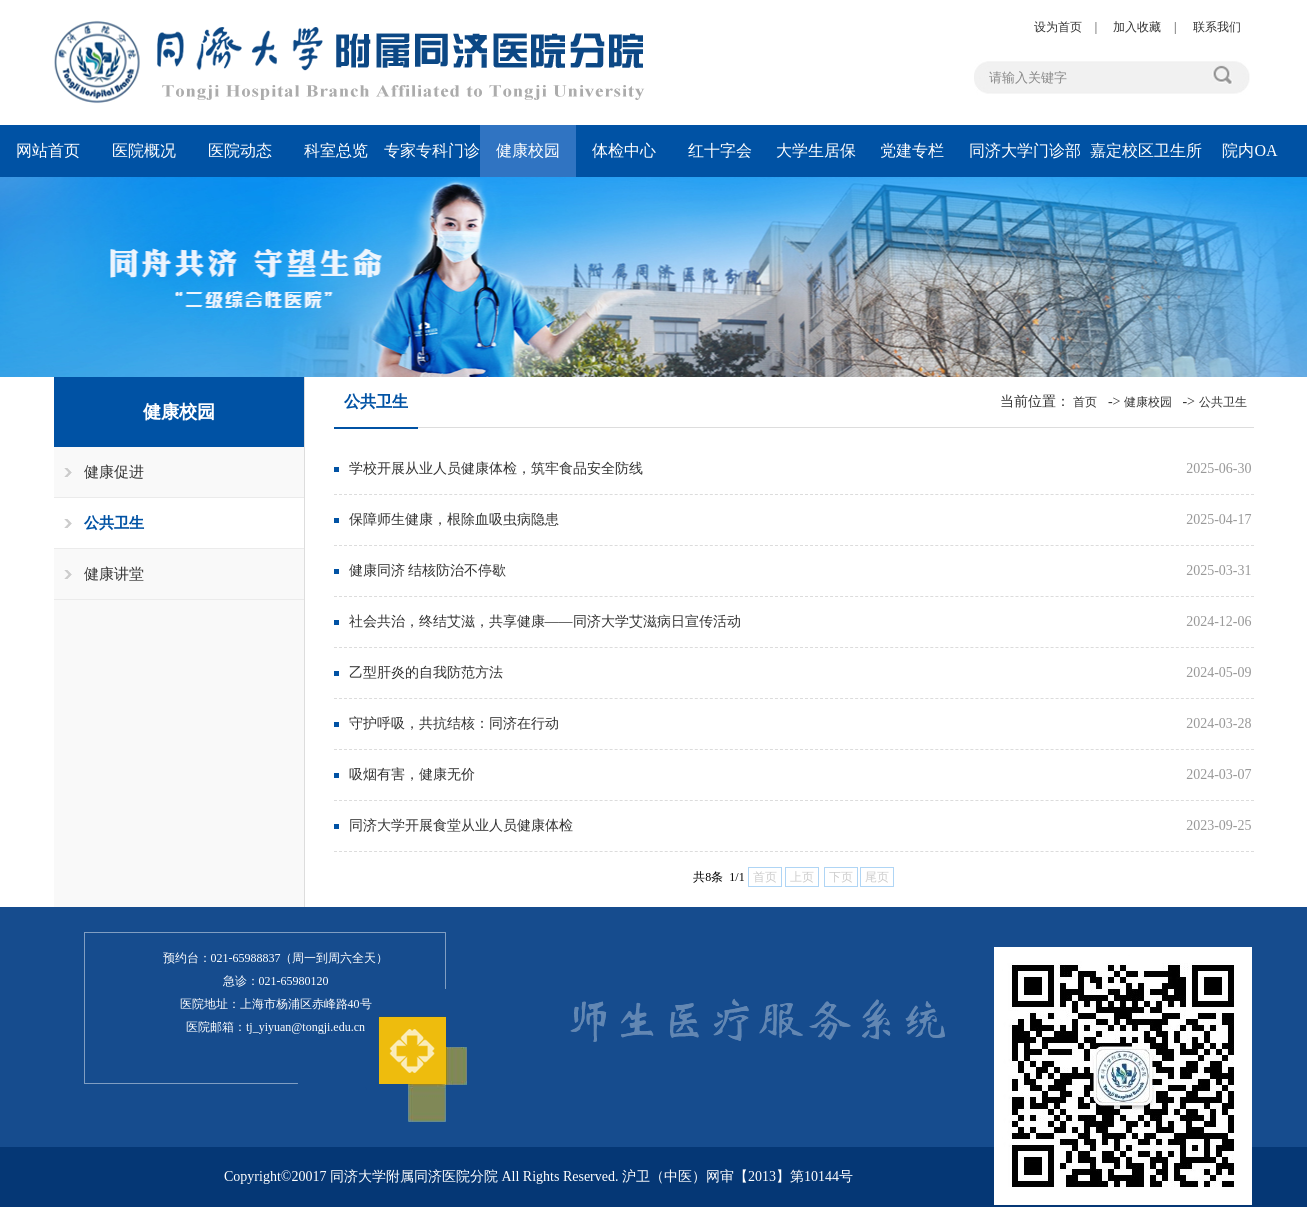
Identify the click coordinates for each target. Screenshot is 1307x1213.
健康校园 (528, 150)
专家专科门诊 (432, 150)
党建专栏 (912, 150)
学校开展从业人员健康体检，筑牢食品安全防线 (496, 468)
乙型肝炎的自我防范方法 (426, 672)
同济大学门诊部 (1025, 150)
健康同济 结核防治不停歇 (428, 570)
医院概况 (144, 150)
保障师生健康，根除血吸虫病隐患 (454, 519)
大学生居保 (816, 150)
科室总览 (336, 150)
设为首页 (1058, 27)
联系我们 (1217, 27)
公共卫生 (114, 523)
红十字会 (720, 150)
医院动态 (240, 150)
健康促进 (114, 472)
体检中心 (624, 150)
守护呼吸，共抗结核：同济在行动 (454, 723)
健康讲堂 (114, 574)
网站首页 (48, 150)
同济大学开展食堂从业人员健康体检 (461, 825)
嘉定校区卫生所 (1146, 150)
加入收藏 (1137, 27)
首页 (1085, 402)
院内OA (1249, 150)
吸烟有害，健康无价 (412, 774)
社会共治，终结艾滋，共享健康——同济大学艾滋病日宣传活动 (545, 621)
